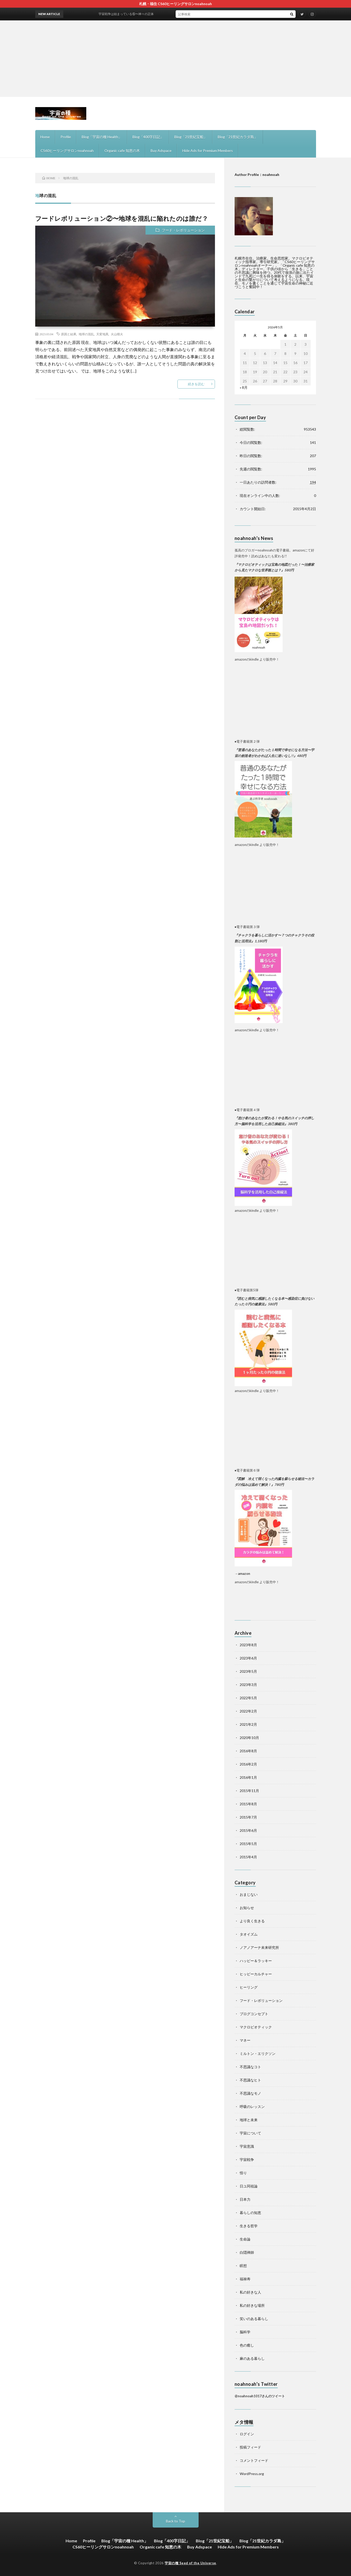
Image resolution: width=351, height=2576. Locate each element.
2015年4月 (248, 1857)
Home (45, 137)
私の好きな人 (250, 2292)
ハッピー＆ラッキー (256, 1961)
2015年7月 (248, 1817)
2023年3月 (248, 1684)
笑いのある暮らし (254, 2318)
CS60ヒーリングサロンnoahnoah (67, 150)
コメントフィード (254, 2460)
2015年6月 (248, 1830)
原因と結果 (68, 334)
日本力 (245, 2199)
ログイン (247, 2434)
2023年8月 (248, 1645)
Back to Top (175, 2521)
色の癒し (247, 2345)
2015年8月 (248, 1804)
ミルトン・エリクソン (257, 2053)
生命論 (245, 2239)
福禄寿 (245, 2279)
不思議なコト (250, 2067)
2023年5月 (248, 1671)
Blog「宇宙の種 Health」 (102, 137)
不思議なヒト (250, 2080)
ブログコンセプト (254, 2014)
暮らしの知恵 (250, 2212)
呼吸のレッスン (252, 2106)
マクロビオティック (256, 2027)
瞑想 (243, 2265)
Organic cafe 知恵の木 (122, 150)
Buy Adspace (161, 150)
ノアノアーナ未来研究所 (259, 1947)
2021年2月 (248, 1724)
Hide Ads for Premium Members (207, 150)
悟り (243, 2173)
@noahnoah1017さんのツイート (260, 2396)
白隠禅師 (247, 2252)
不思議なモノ (250, 2093)
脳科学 (245, 2332)
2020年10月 (249, 1737)
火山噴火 (117, 334)
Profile (65, 137)
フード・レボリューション (183, 230)
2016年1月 (248, 1777)
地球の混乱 (86, 334)
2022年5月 (248, 1698)
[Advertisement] (175, 58)
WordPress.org (252, 2473)
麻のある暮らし (252, 2358)
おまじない (249, 1894)
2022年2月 (248, 1711)
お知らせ (247, 1907)
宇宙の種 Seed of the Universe (190, 2563)
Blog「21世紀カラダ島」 (238, 137)
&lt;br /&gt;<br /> (275, 695)
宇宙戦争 (247, 2159)
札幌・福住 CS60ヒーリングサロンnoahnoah (175, 4)
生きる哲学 (249, 2226)
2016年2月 (248, 1764)
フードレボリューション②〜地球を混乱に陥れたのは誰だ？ (121, 218)
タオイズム (249, 1934)
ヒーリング (249, 1987)
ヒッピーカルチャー (256, 1974)
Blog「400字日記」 (148, 137)
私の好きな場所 (252, 2305)
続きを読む (196, 384)
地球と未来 (249, 2120)
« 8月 (244, 387)
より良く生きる (252, 1921)
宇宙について (250, 2133)
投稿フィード (250, 2447)
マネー (245, 2040)
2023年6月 (248, 1658)
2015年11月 (249, 1790)
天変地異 (102, 334)
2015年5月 (248, 1843)
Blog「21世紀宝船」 (190, 137)
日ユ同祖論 (249, 2186)
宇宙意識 (247, 2146)
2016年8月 (248, 1751)
